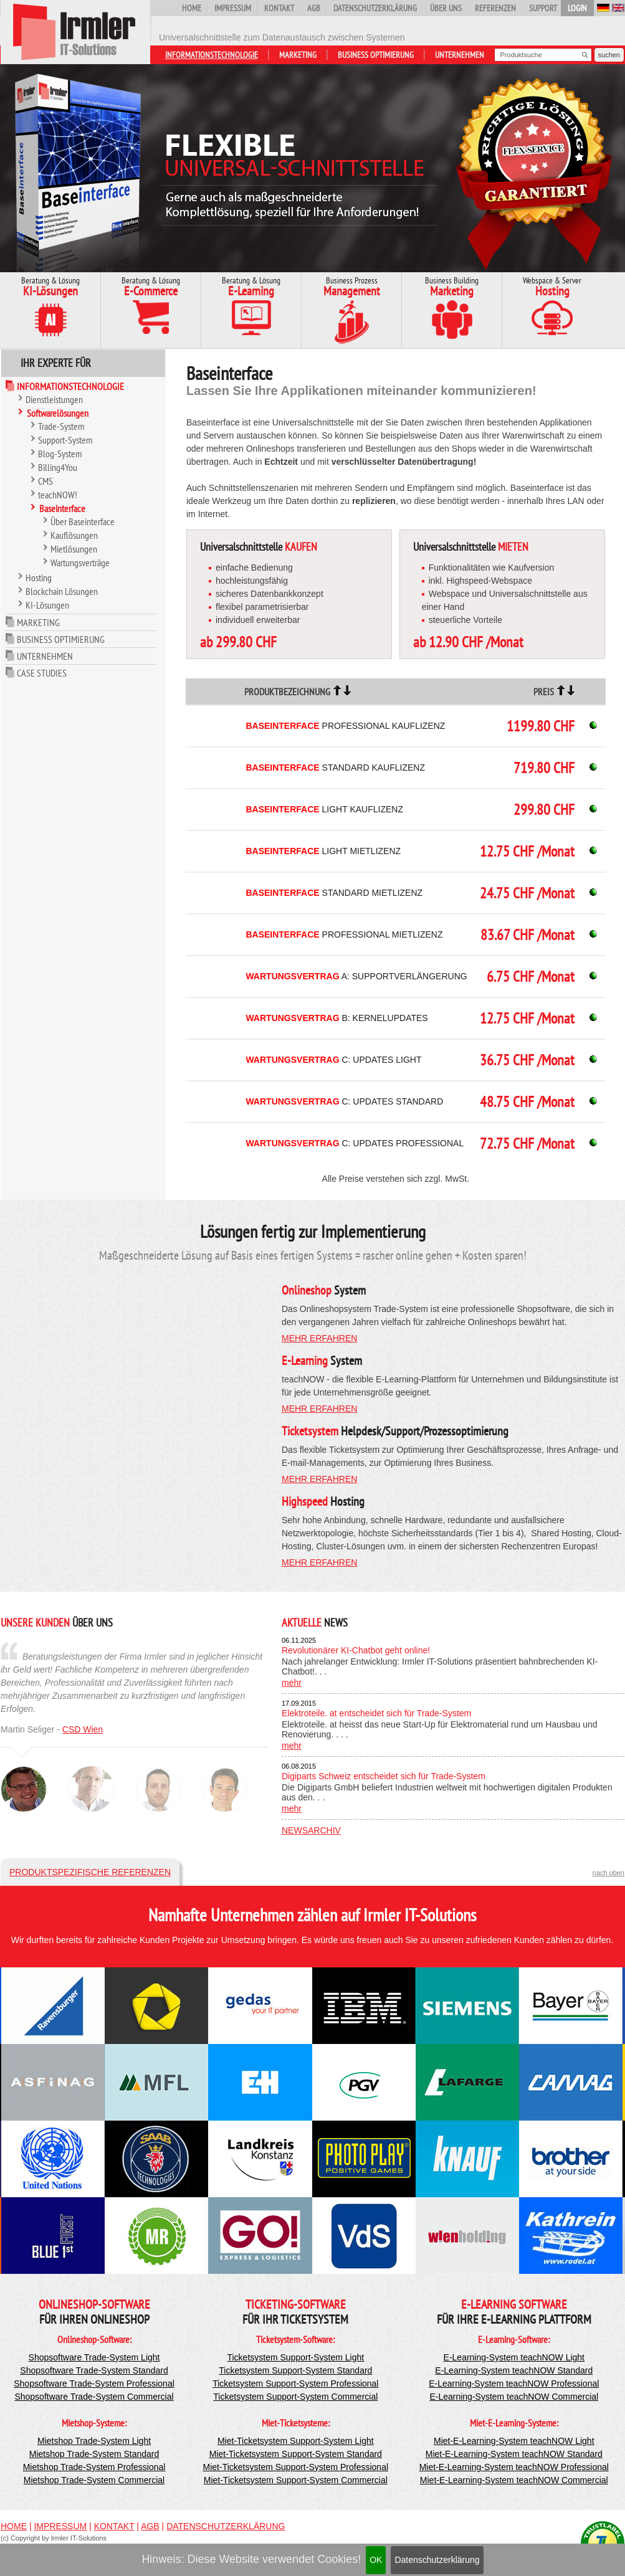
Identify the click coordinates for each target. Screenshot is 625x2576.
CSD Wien (82, 1729)
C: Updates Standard (344, 1101)
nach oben (608, 1872)
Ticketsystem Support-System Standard (295, 2370)
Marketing (298, 54)
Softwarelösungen (57, 413)
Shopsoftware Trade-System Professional (94, 2383)
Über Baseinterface (82, 521)
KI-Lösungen (47, 605)
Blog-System (60, 453)
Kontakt (279, 8)
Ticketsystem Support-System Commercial (295, 2397)
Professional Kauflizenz (345, 726)
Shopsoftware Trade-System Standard (94, 2370)
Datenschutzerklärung (436, 2560)
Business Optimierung (376, 54)
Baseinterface (62, 508)
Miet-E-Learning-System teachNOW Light (514, 2441)
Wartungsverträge (80, 562)
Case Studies (42, 673)
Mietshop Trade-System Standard (94, 2454)
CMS (45, 481)
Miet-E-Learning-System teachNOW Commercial (514, 2480)
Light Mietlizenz (323, 851)
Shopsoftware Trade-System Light (94, 2357)
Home (191, 8)
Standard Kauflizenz (335, 767)
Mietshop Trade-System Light (94, 2441)
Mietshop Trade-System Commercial (94, 2480)
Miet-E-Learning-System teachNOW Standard (514, 2454)
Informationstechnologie (211, 54)
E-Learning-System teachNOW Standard (514, 2370)
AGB (313, 8)
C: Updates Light (333, 1060)
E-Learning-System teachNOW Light (514, 2357)
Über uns (446, 8)
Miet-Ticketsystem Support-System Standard (295, 2454)
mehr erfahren (319, 1338)
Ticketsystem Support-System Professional (295, 2383)
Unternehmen (459, 54)
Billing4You (57, 467)
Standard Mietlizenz (334, 893)
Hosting (39, 577)
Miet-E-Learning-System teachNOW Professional (514, 2467)
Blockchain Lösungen (62, 591)
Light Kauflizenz (324, 809)
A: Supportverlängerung (356, 976)
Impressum (232, 8)
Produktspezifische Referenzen (90, 1872)
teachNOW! (57, 494)
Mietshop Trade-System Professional (94, 2467)
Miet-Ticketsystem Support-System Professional (295, 2467)
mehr (292, 1683)
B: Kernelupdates (336, 1018)
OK (376, 2560)
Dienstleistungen (54, 399)
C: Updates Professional (355, 1143)
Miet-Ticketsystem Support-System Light (295, 2441)
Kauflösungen (74, 535)
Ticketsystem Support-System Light (295, 2357)
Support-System (65, 440)
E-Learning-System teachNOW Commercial (513, 2397)
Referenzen (495, 8)
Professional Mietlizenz (344, 934)
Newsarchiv (311, 1830)
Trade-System (61, 426)
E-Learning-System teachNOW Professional (514, 2383)
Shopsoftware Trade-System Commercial (93, 2397)
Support (543, 8)
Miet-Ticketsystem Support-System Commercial (296, 2480)
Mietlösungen (73, 549)
